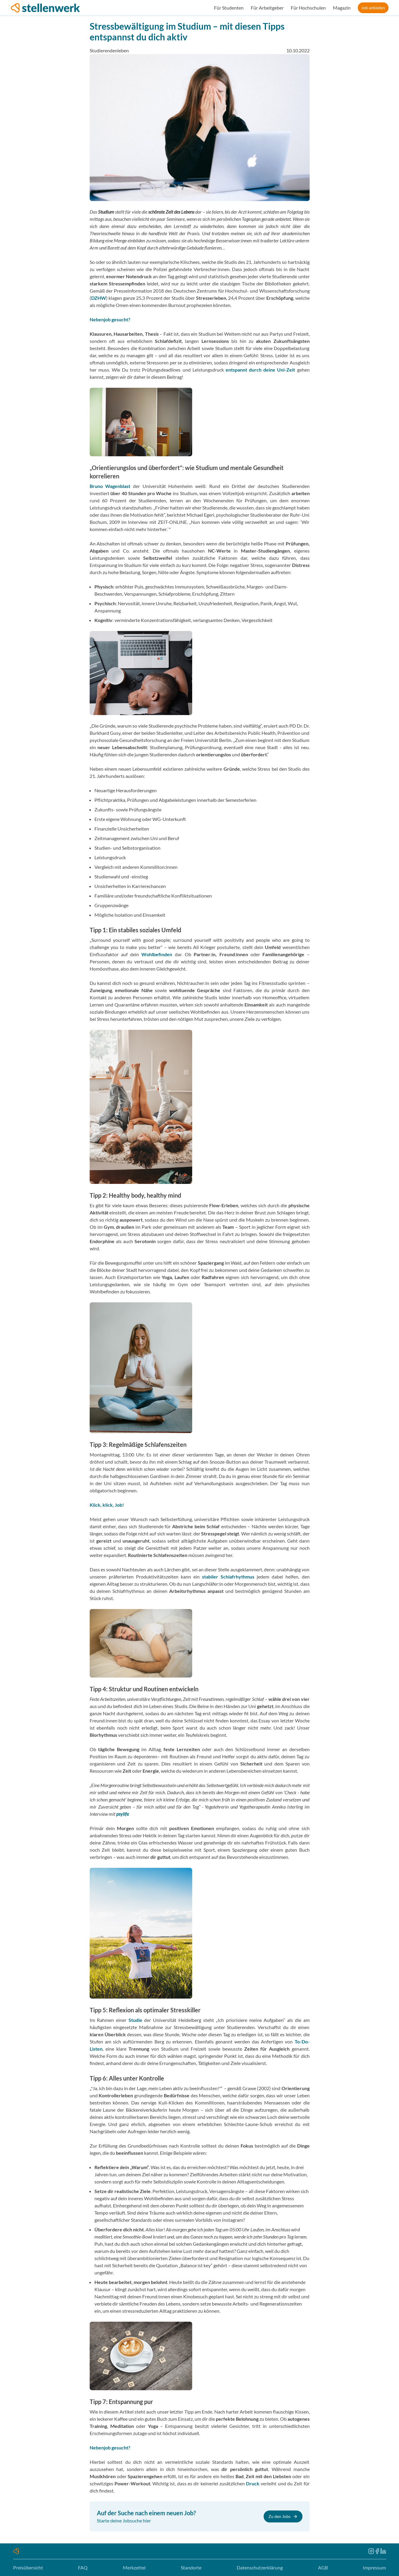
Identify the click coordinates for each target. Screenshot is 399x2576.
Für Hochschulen (308, 7)
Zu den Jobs (283, 2516)
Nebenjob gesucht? (110, 319)
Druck (252, 2483)
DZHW (98, 298)
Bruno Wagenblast (110, 486)
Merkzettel (134, 2567)
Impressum (374, 2567)
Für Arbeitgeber (267, 7)
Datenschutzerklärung (260, 2567)
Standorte (191, 2567)
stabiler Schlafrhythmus (228, 1576)
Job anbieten (373, 7)
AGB (323, 2567)
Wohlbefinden (156, 954)
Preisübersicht (28, 2567)
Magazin (342, 7)
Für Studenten (229, 7)
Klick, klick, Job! (107, 1505)
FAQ (83, 2567)
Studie (135, 2020)
